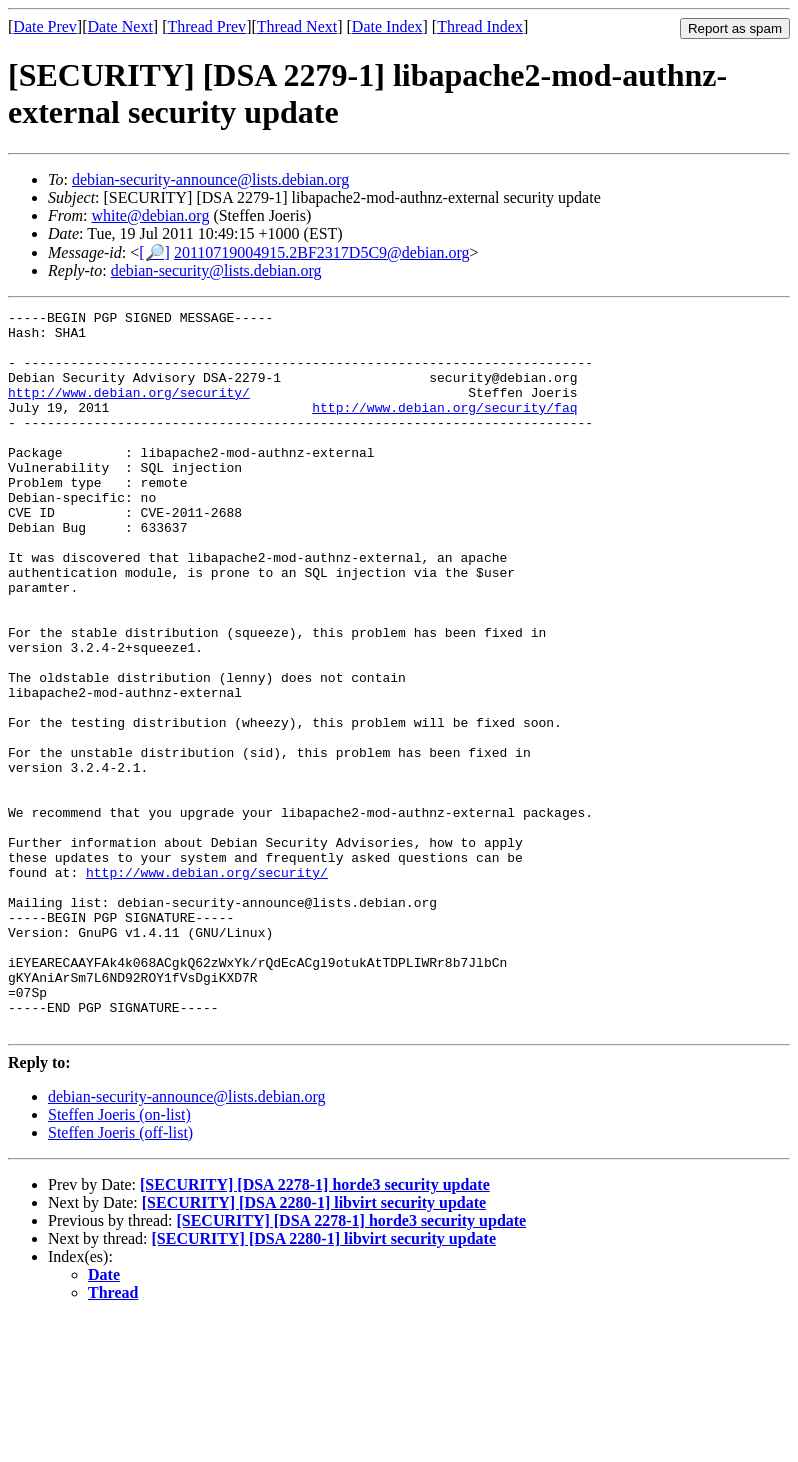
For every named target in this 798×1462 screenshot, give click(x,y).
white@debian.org (150, 215)
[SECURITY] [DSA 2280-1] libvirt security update (314, 1346)
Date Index (387, 26)
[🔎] (154, 252)
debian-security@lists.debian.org (216, 270)
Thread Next (297, 26)
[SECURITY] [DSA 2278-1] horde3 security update (315, 1328)
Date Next (120, 26)
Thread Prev (206, 26)
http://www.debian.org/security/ (129, 410)
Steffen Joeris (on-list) (119, 1258)
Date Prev (45, 26)
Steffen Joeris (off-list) (120, 1276)
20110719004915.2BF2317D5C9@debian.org (322, 252)
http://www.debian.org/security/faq (444, 428)
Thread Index (480, 26)
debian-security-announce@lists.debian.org (210, 179)
